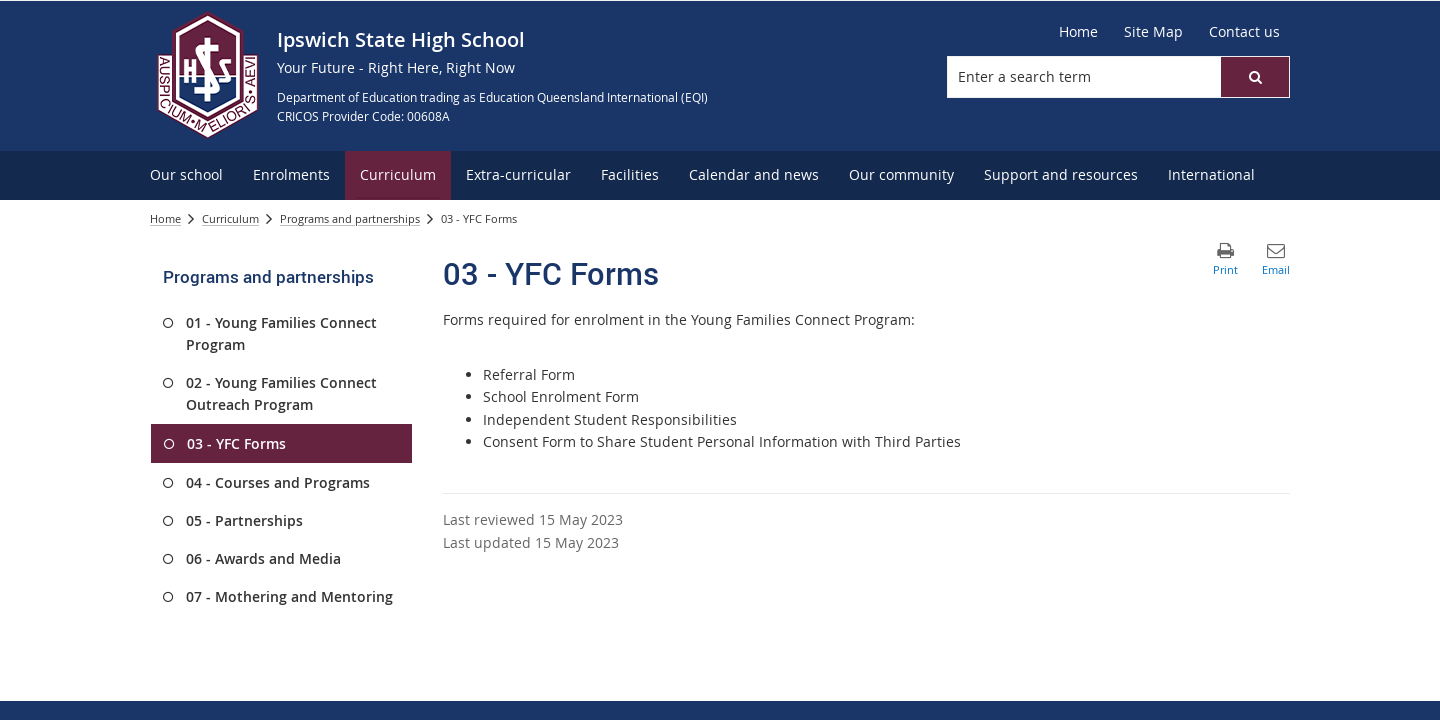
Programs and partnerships (350, 218)
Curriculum (230, 218)
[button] (1255, 77)
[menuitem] (186, 175)
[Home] (1078, 32)
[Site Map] (1153, 32)
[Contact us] (1244, 32)
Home (165, 218)
